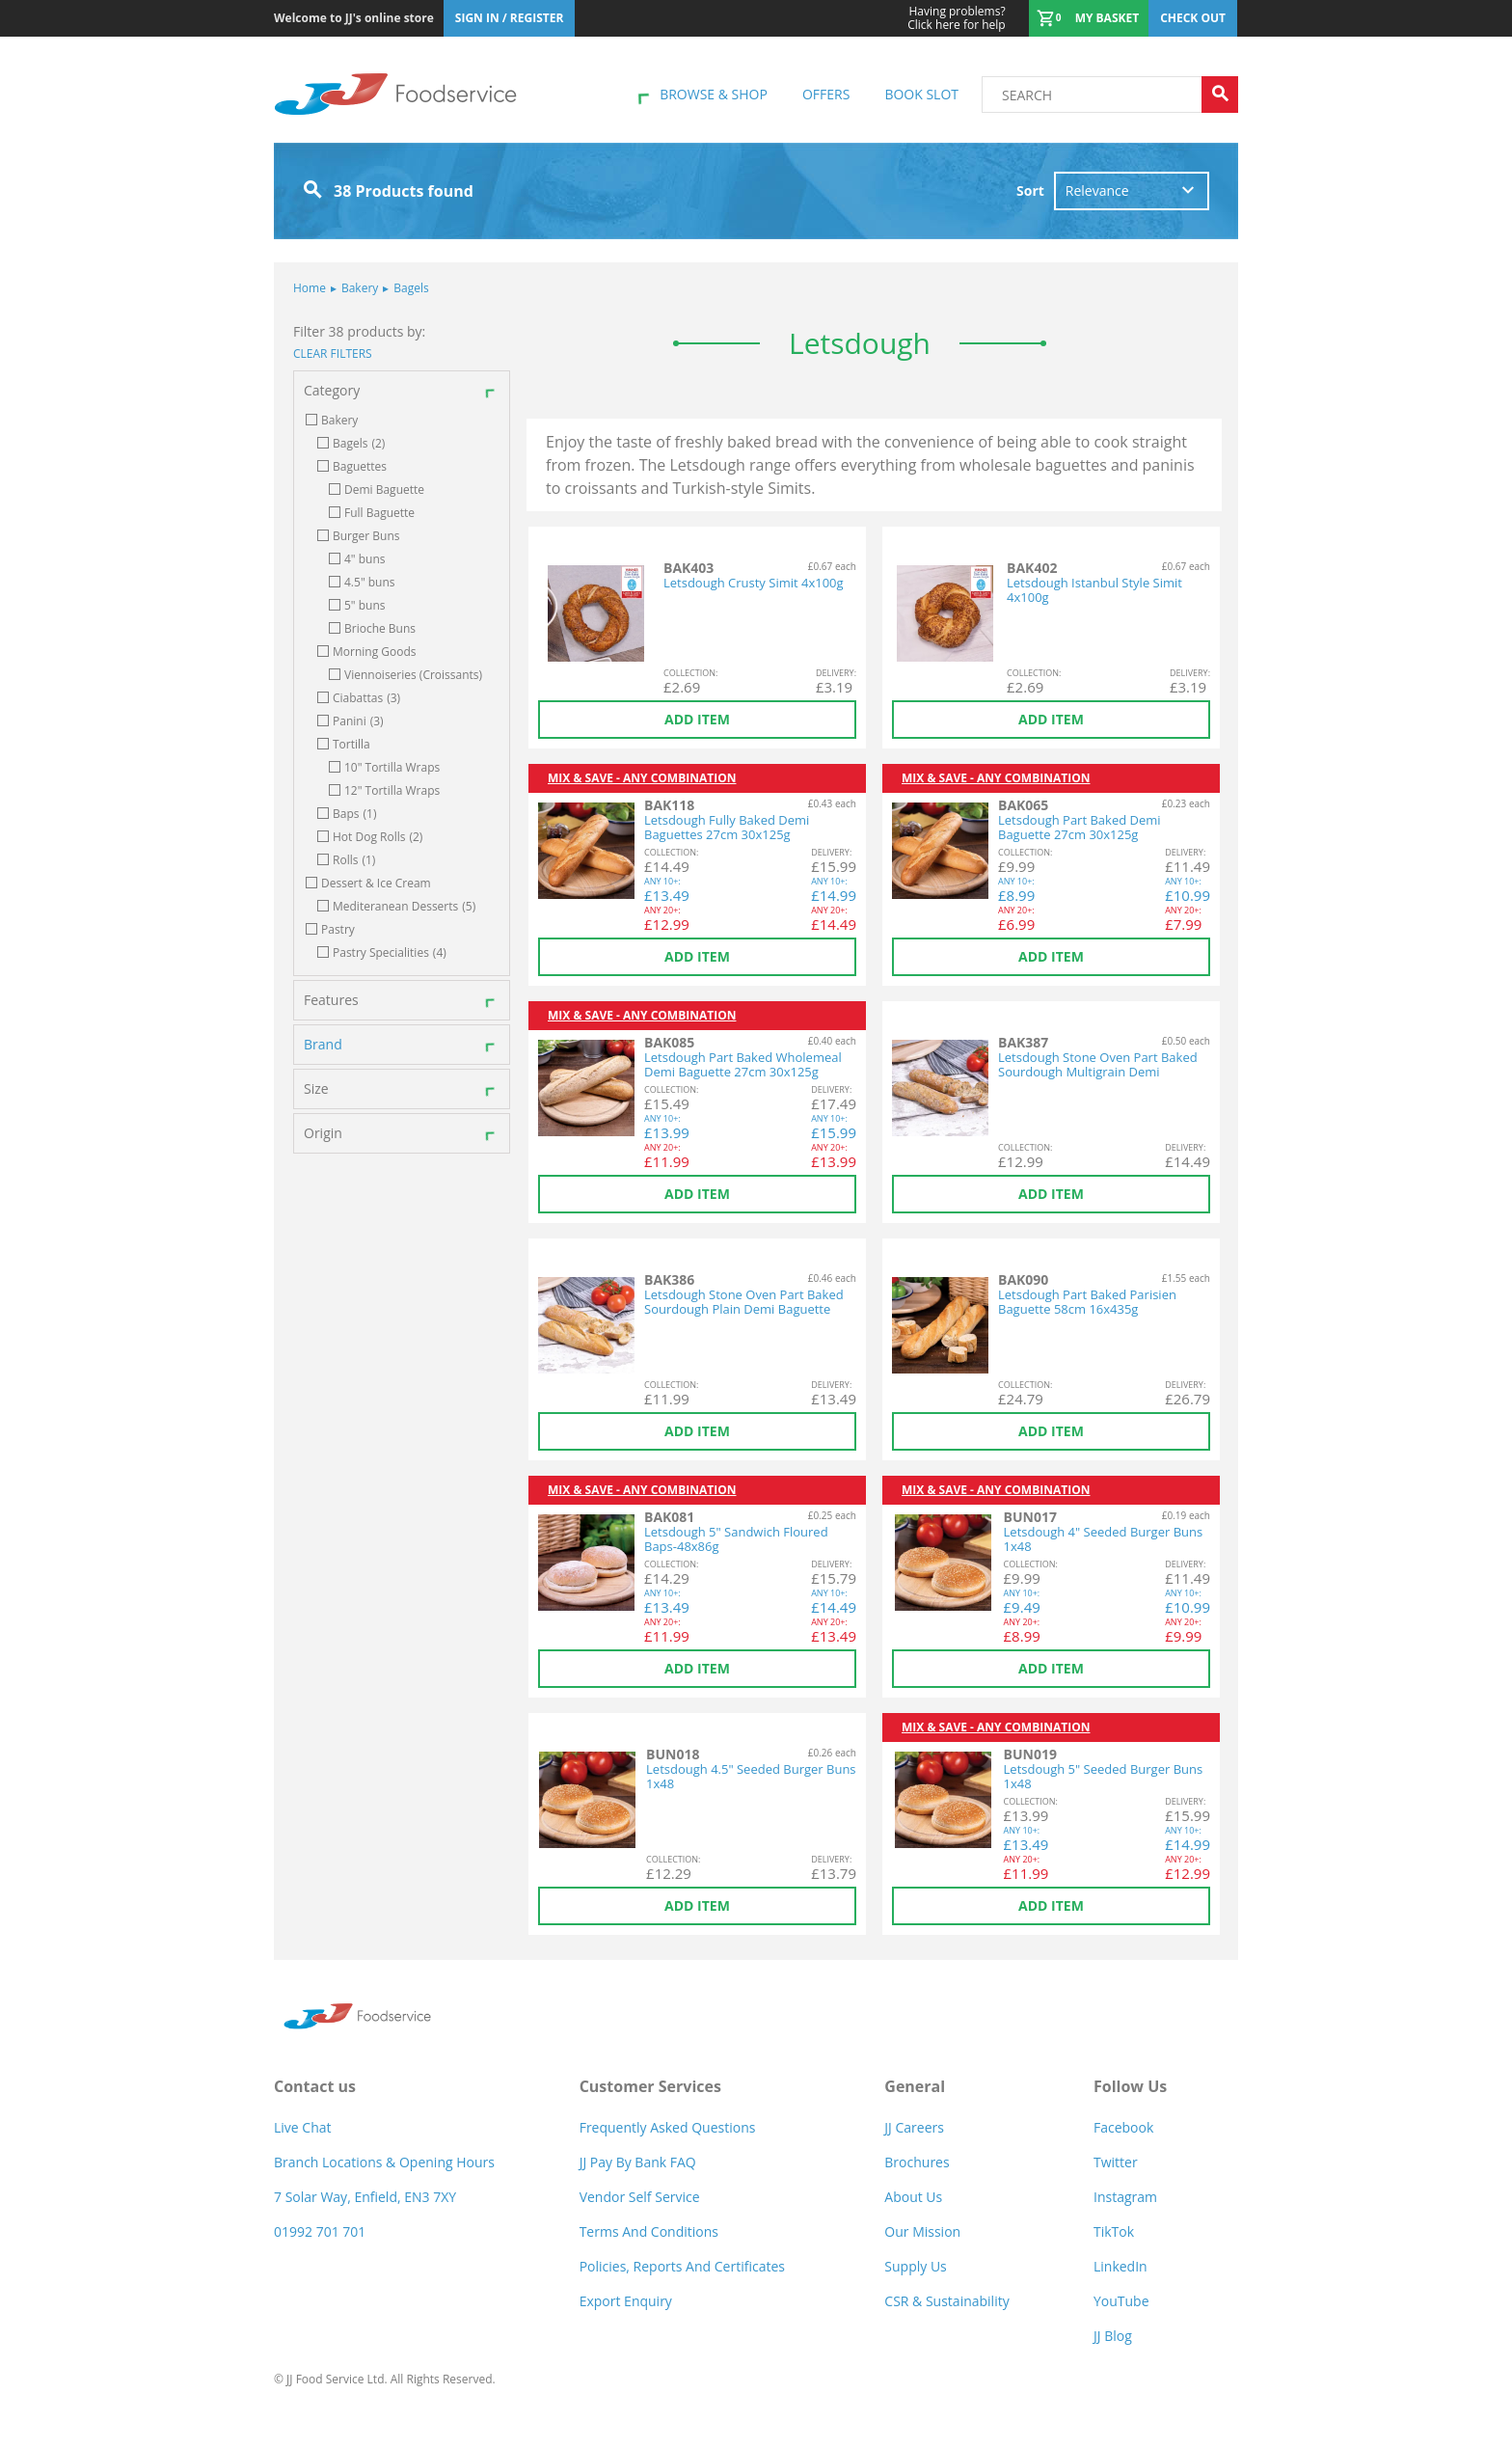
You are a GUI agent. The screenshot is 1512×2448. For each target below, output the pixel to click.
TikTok (1114, 2231)
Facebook (1123, 2127)
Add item (697, 719)
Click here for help (956, 18)
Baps (354, 814)
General (914, 2086)
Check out (1193, 18)
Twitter (1116, 2162)
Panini (358, 721)
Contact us (315, 2086)
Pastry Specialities (389, 953)
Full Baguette (379, 513)
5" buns (365, 605)
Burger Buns (366, 536)
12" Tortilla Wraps (392, 791)
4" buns (365, 559)
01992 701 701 (319, 2231)
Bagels (405, 288)
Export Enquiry (626, 2301)
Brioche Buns (380, 629)
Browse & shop (714, 94)
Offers (826, 94)
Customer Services (650, 2086)
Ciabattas (366, 698)
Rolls (354, 860)
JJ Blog (1113, 2335)
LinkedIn (1121, 2266)
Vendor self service (640, 2197)
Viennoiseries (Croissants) (413, 675)
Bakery (354, 288)
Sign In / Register (509, 18)
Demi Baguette (384, 490)
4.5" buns (369, 582)
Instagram (1125, 2197)
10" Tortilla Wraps (392, 768)
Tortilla (351, 744)
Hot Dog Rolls (377, 837)
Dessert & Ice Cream (376, 883)
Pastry (338, 930)
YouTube (1121, 2301)
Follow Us (1130, 2086)
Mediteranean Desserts (404, 906)
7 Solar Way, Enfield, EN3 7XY (365, 2197)
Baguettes (360, 467)
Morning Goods (375, 652)
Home (309, 288)
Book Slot (921, 94)
